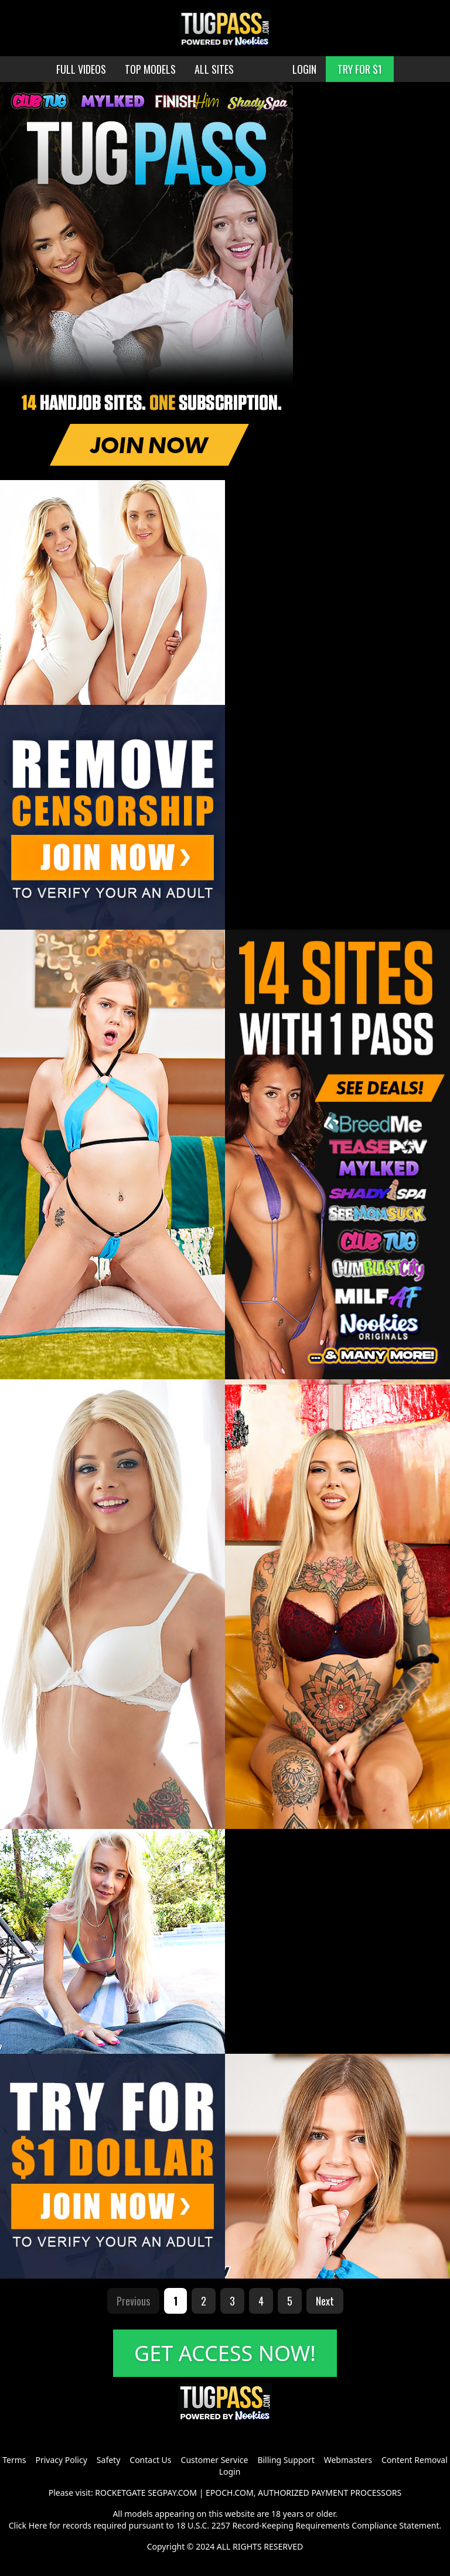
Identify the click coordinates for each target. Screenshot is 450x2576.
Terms (14, 2459)
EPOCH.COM (230, 2492)
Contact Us (150, 2459)
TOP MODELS (150, 69)
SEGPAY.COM (172, 2492)
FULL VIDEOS (81, 69)
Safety (108, 2459)
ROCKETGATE (120, 2492)
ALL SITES (214, 69)
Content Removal (414, 2459)
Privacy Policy (61, 2459)
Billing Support (285, 2459)
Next (325, 2300)
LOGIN (304, 69)
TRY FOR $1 (360, 69)
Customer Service (214, 2459)
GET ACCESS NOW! (225, 2353)
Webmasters (348, 2459)
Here (38, 2525)
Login (230, 2471)
